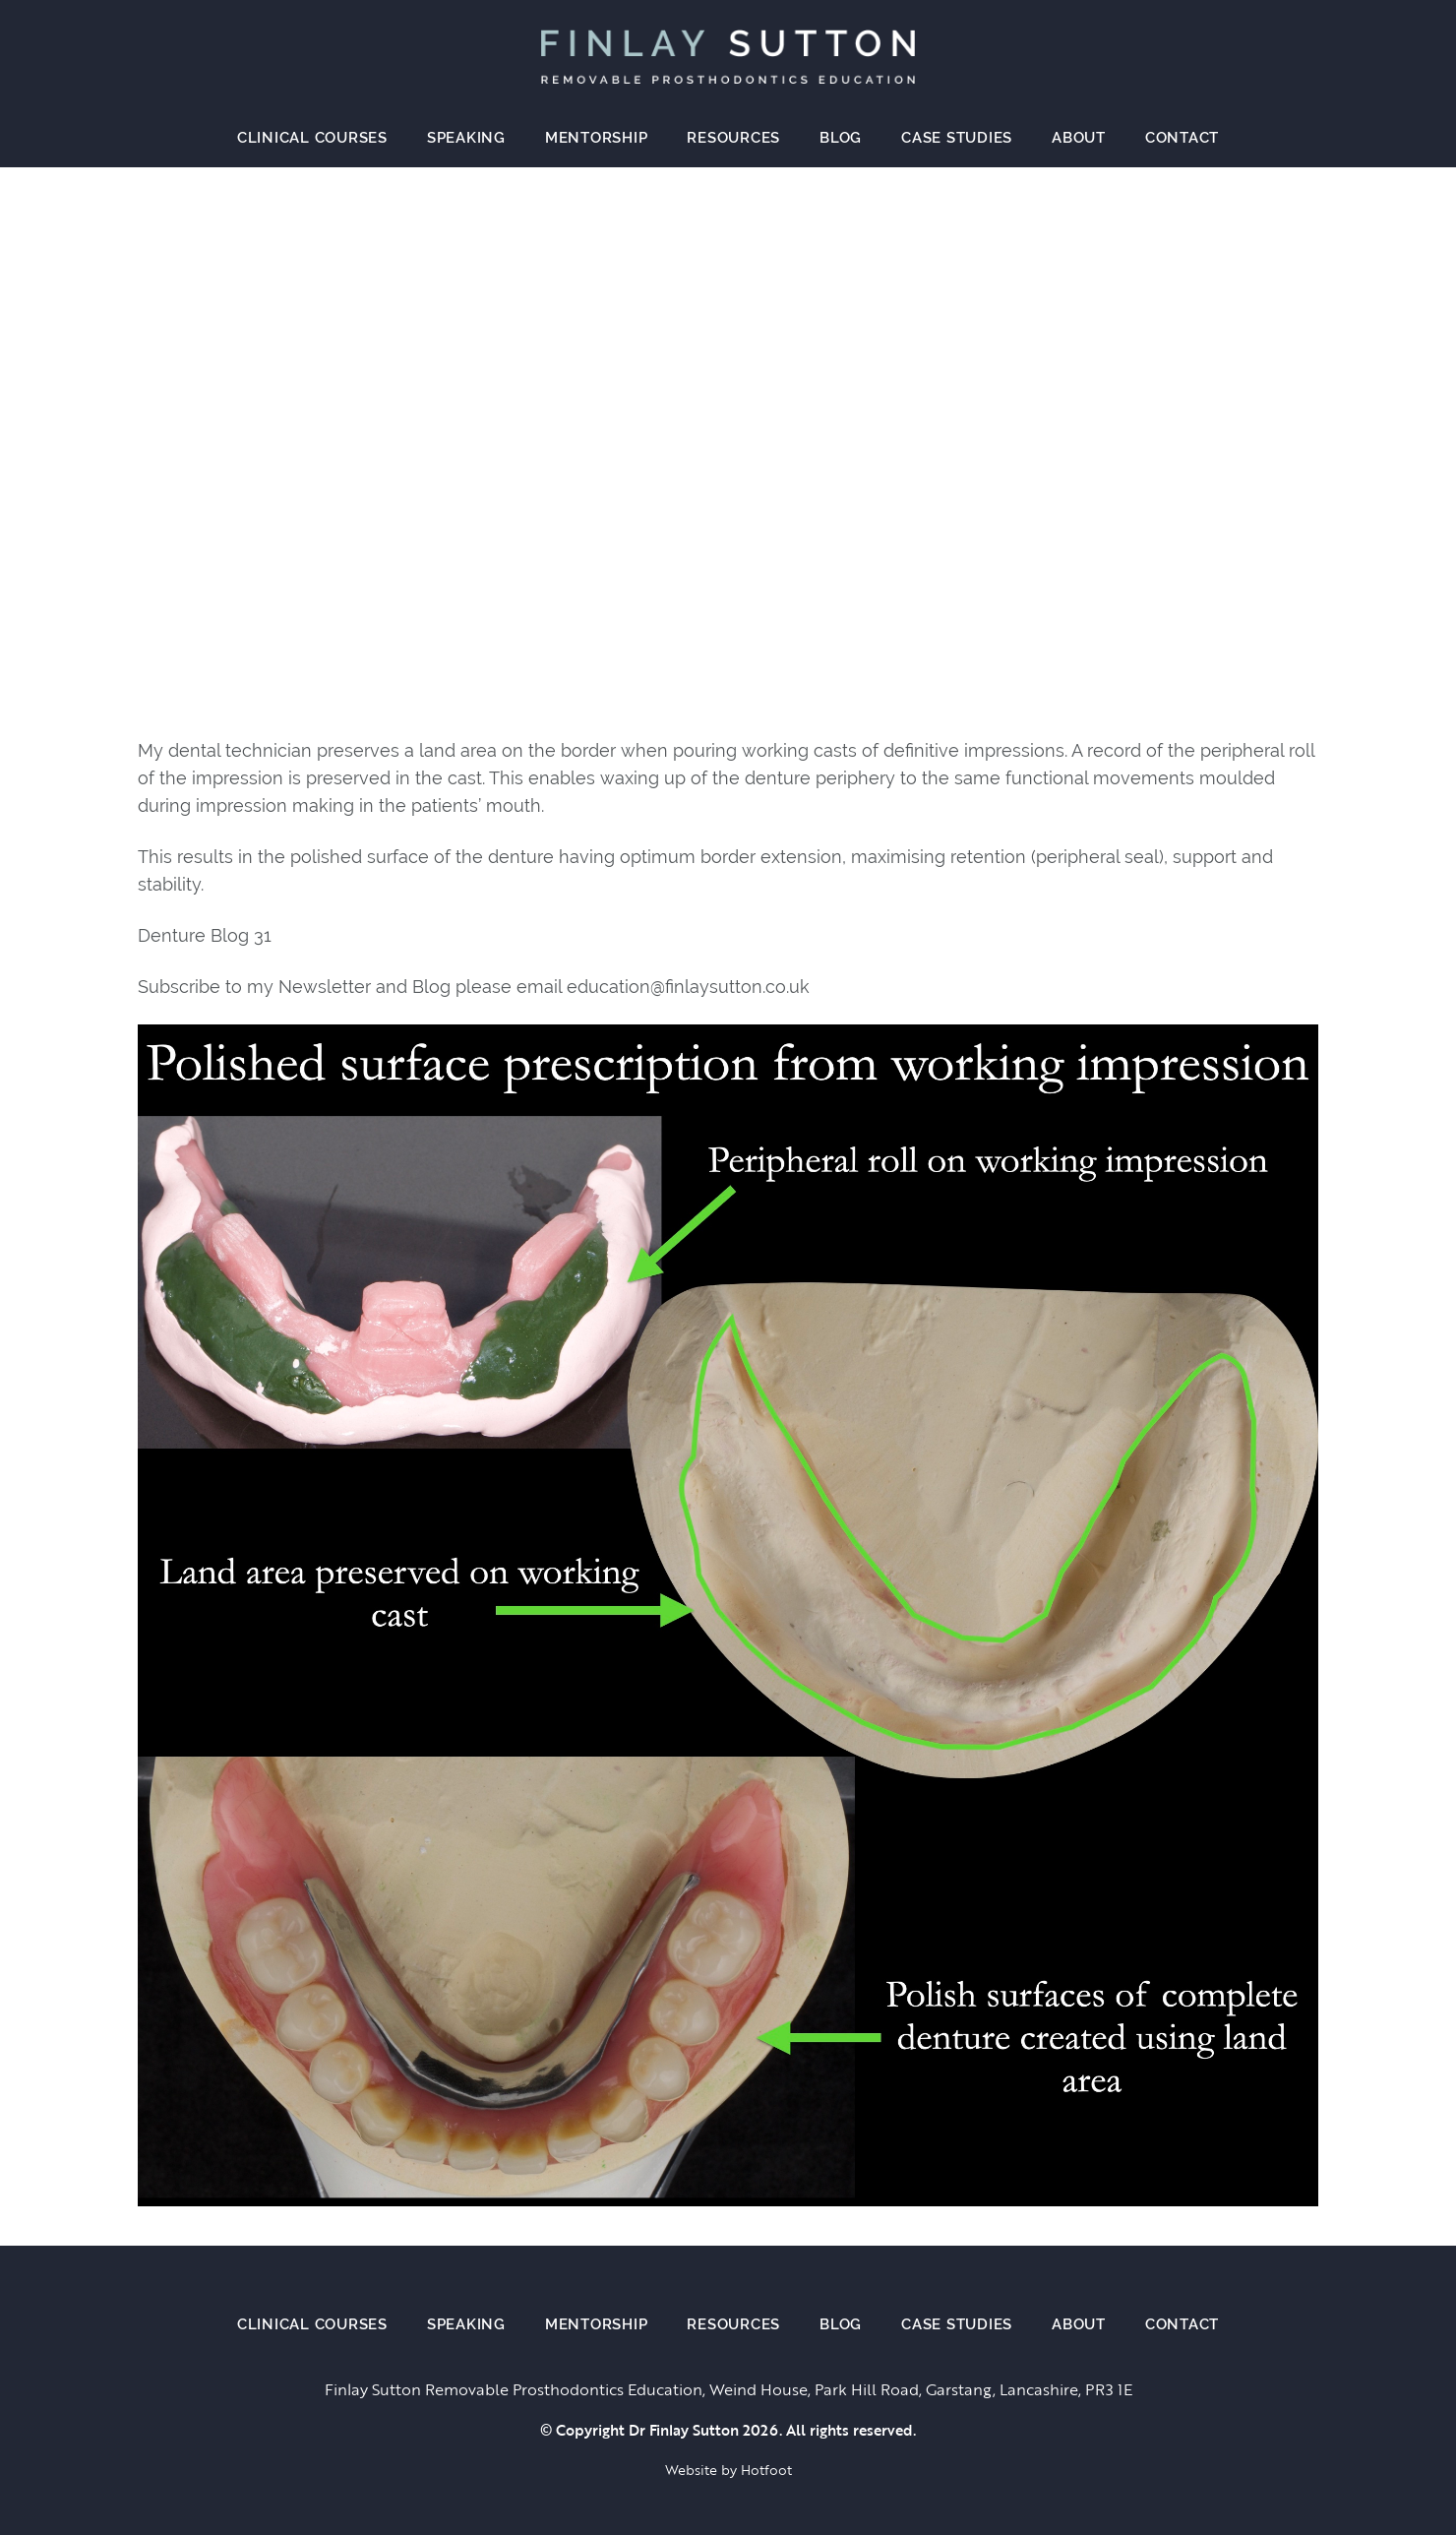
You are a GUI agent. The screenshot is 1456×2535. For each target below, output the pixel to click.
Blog (840, 138)
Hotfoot (766, 2469)
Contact (1182, 138)
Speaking (466, 138)
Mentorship (596, 138)
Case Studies (956, 138)
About (1079, 138)
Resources (733, 138)
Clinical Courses (312, 138)
